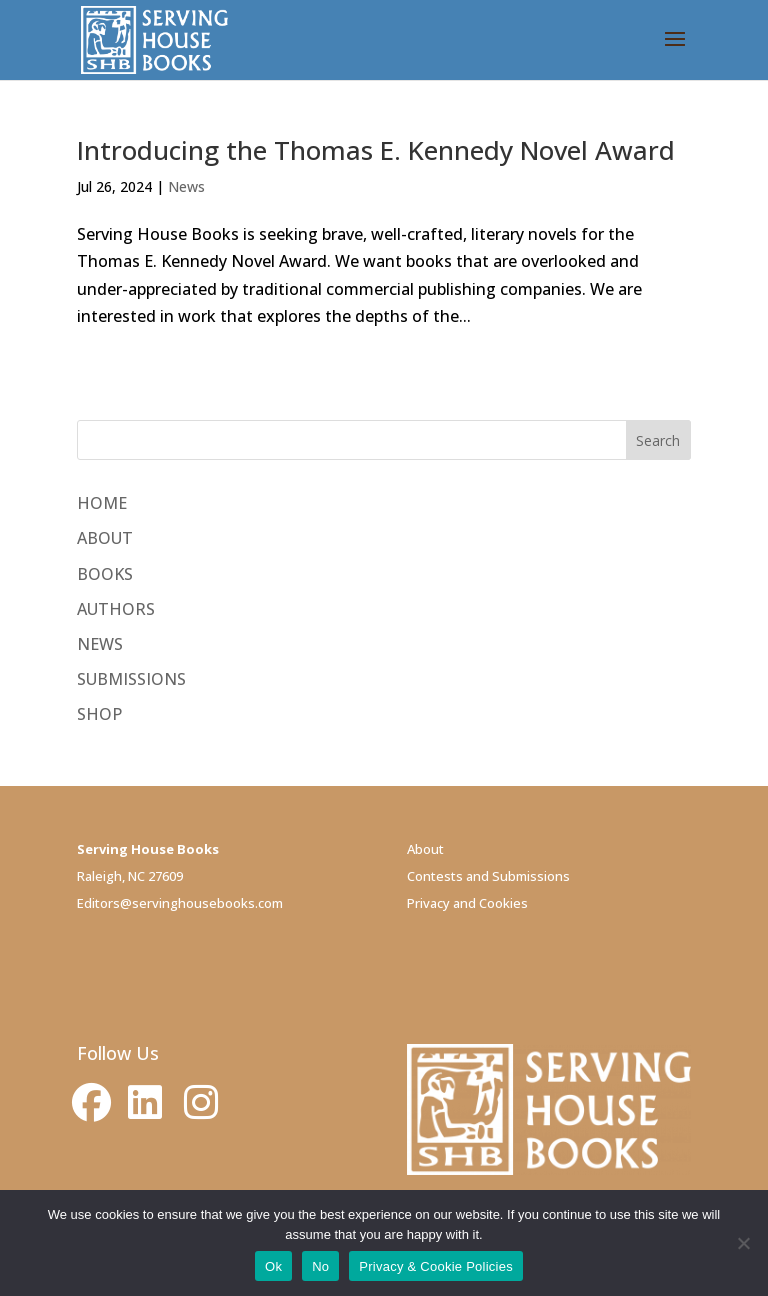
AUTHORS (116, 609)
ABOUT (105, 538)
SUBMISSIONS (131, 679)
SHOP (99, 714)
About (425, 849)
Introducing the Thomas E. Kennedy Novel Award (376, 150)
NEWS (100, 644)
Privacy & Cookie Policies (436, 1266)
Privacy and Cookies (467, 903)
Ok (273, 1266)
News (186, 186)
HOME (102, 503)
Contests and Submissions (488, 876)
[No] (743, 1243)
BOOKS (105, 574)
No (320, 1266)
